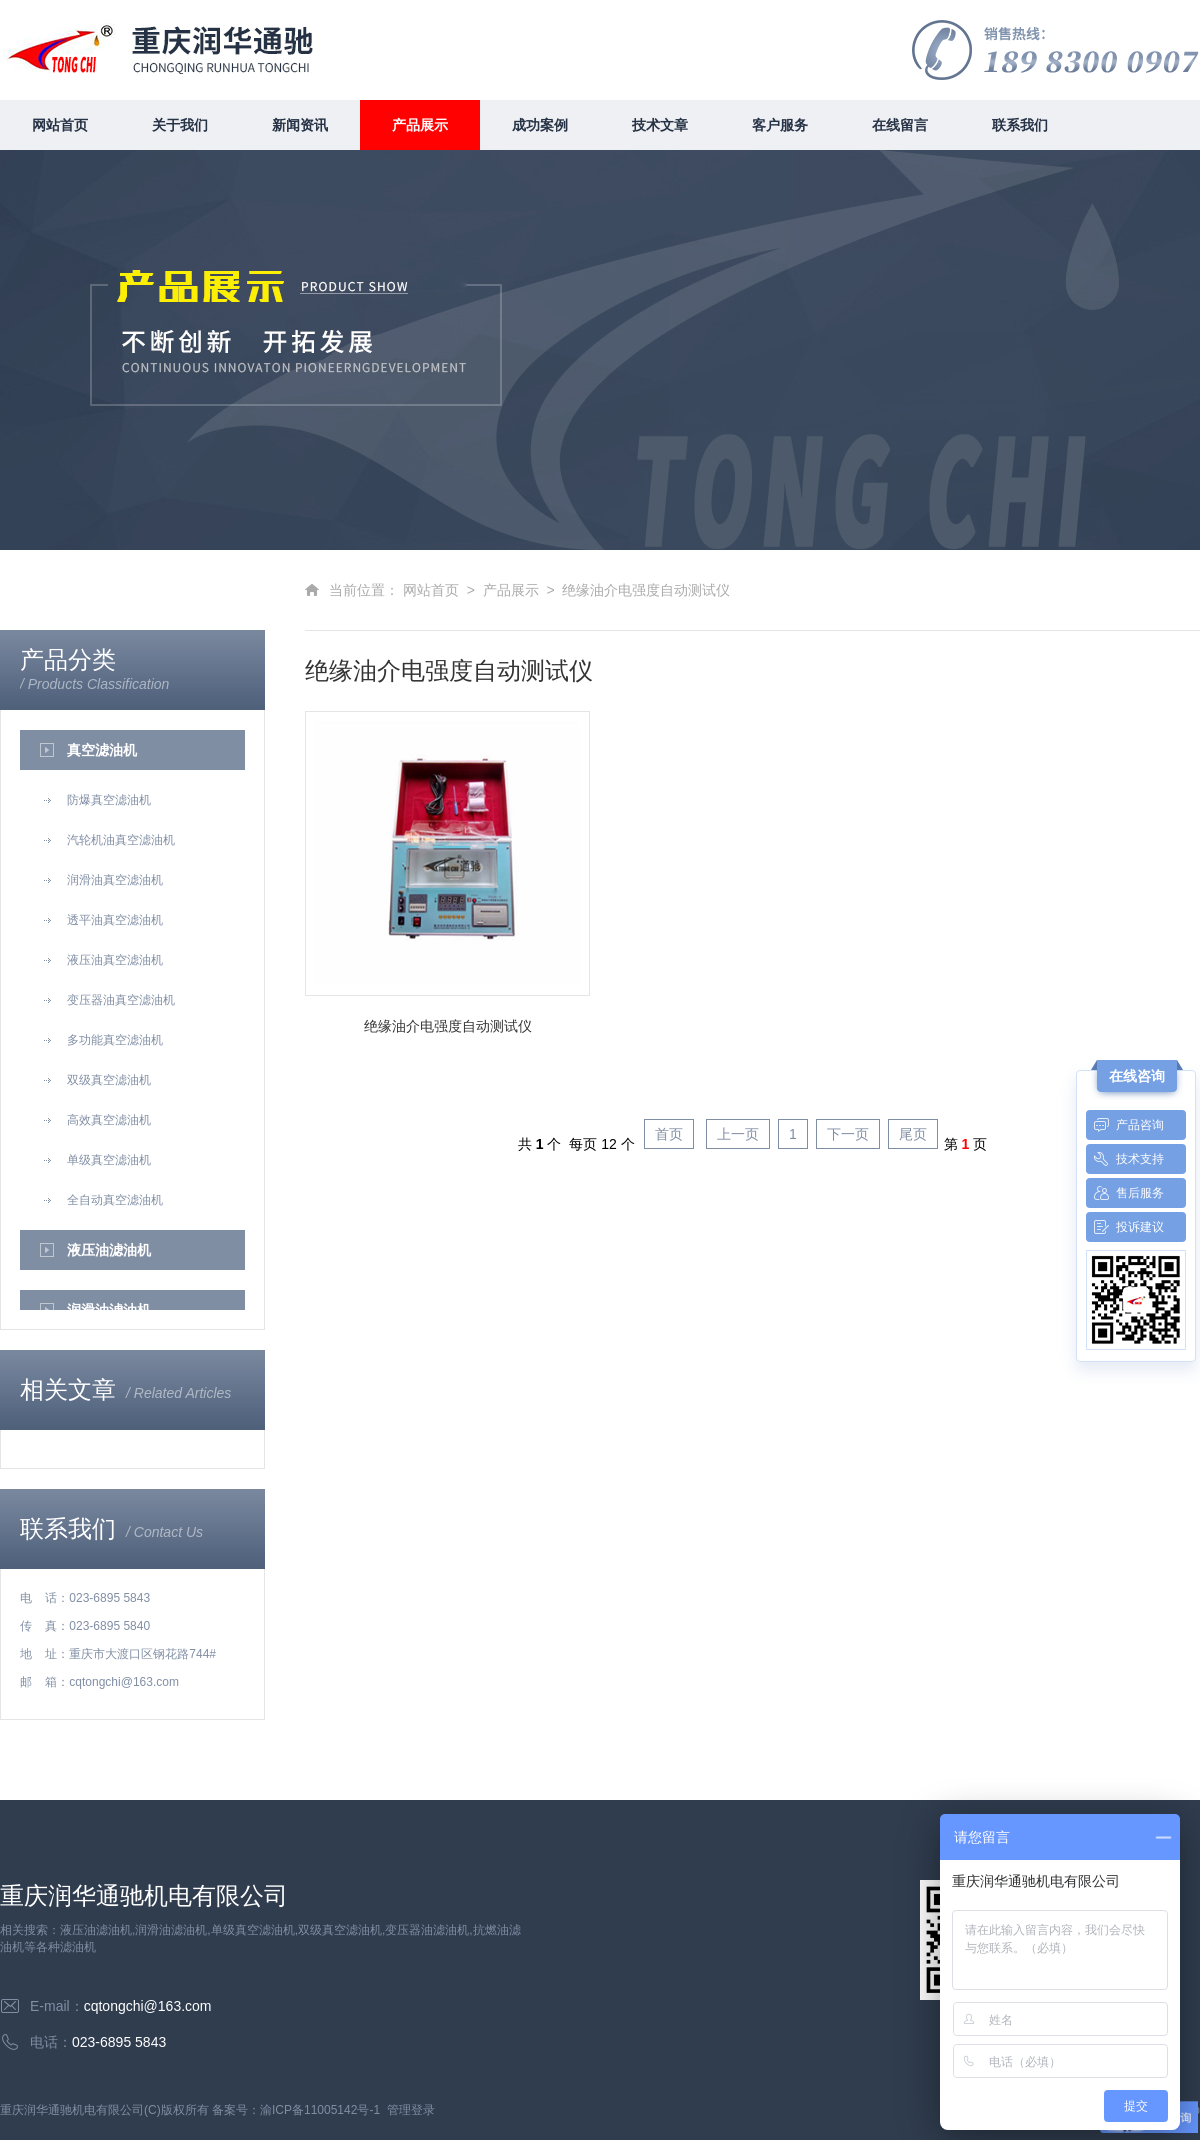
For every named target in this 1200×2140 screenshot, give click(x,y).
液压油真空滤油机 (101, 960)
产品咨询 (1125, 1125)
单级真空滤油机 (95, 1160)
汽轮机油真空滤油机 (107, 840)
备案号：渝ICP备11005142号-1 (296, 2110)
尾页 (913, 1134)
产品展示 (420, 125)
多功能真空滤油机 (101, 1040)
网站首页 (60, 125)
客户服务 (780, 125)
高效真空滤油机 (95, 1120)
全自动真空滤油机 (101, 1200)
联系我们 (1020, 125)
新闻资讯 (300, 125)
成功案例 (540, 125)
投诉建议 (1125, 1227)
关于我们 (180, 125)
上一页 (738, 1134)
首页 (669, 1134)
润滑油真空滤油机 (101, 880)
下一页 (848, 1134)
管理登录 (411, 2110)
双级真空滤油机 (95, 1080)
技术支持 (1125, 1159)
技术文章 (660, 125)
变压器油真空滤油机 (107, 1000)
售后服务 (1125, 1193)
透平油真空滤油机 (101, 920)
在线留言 (900, 125)
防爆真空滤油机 (95, 800)
